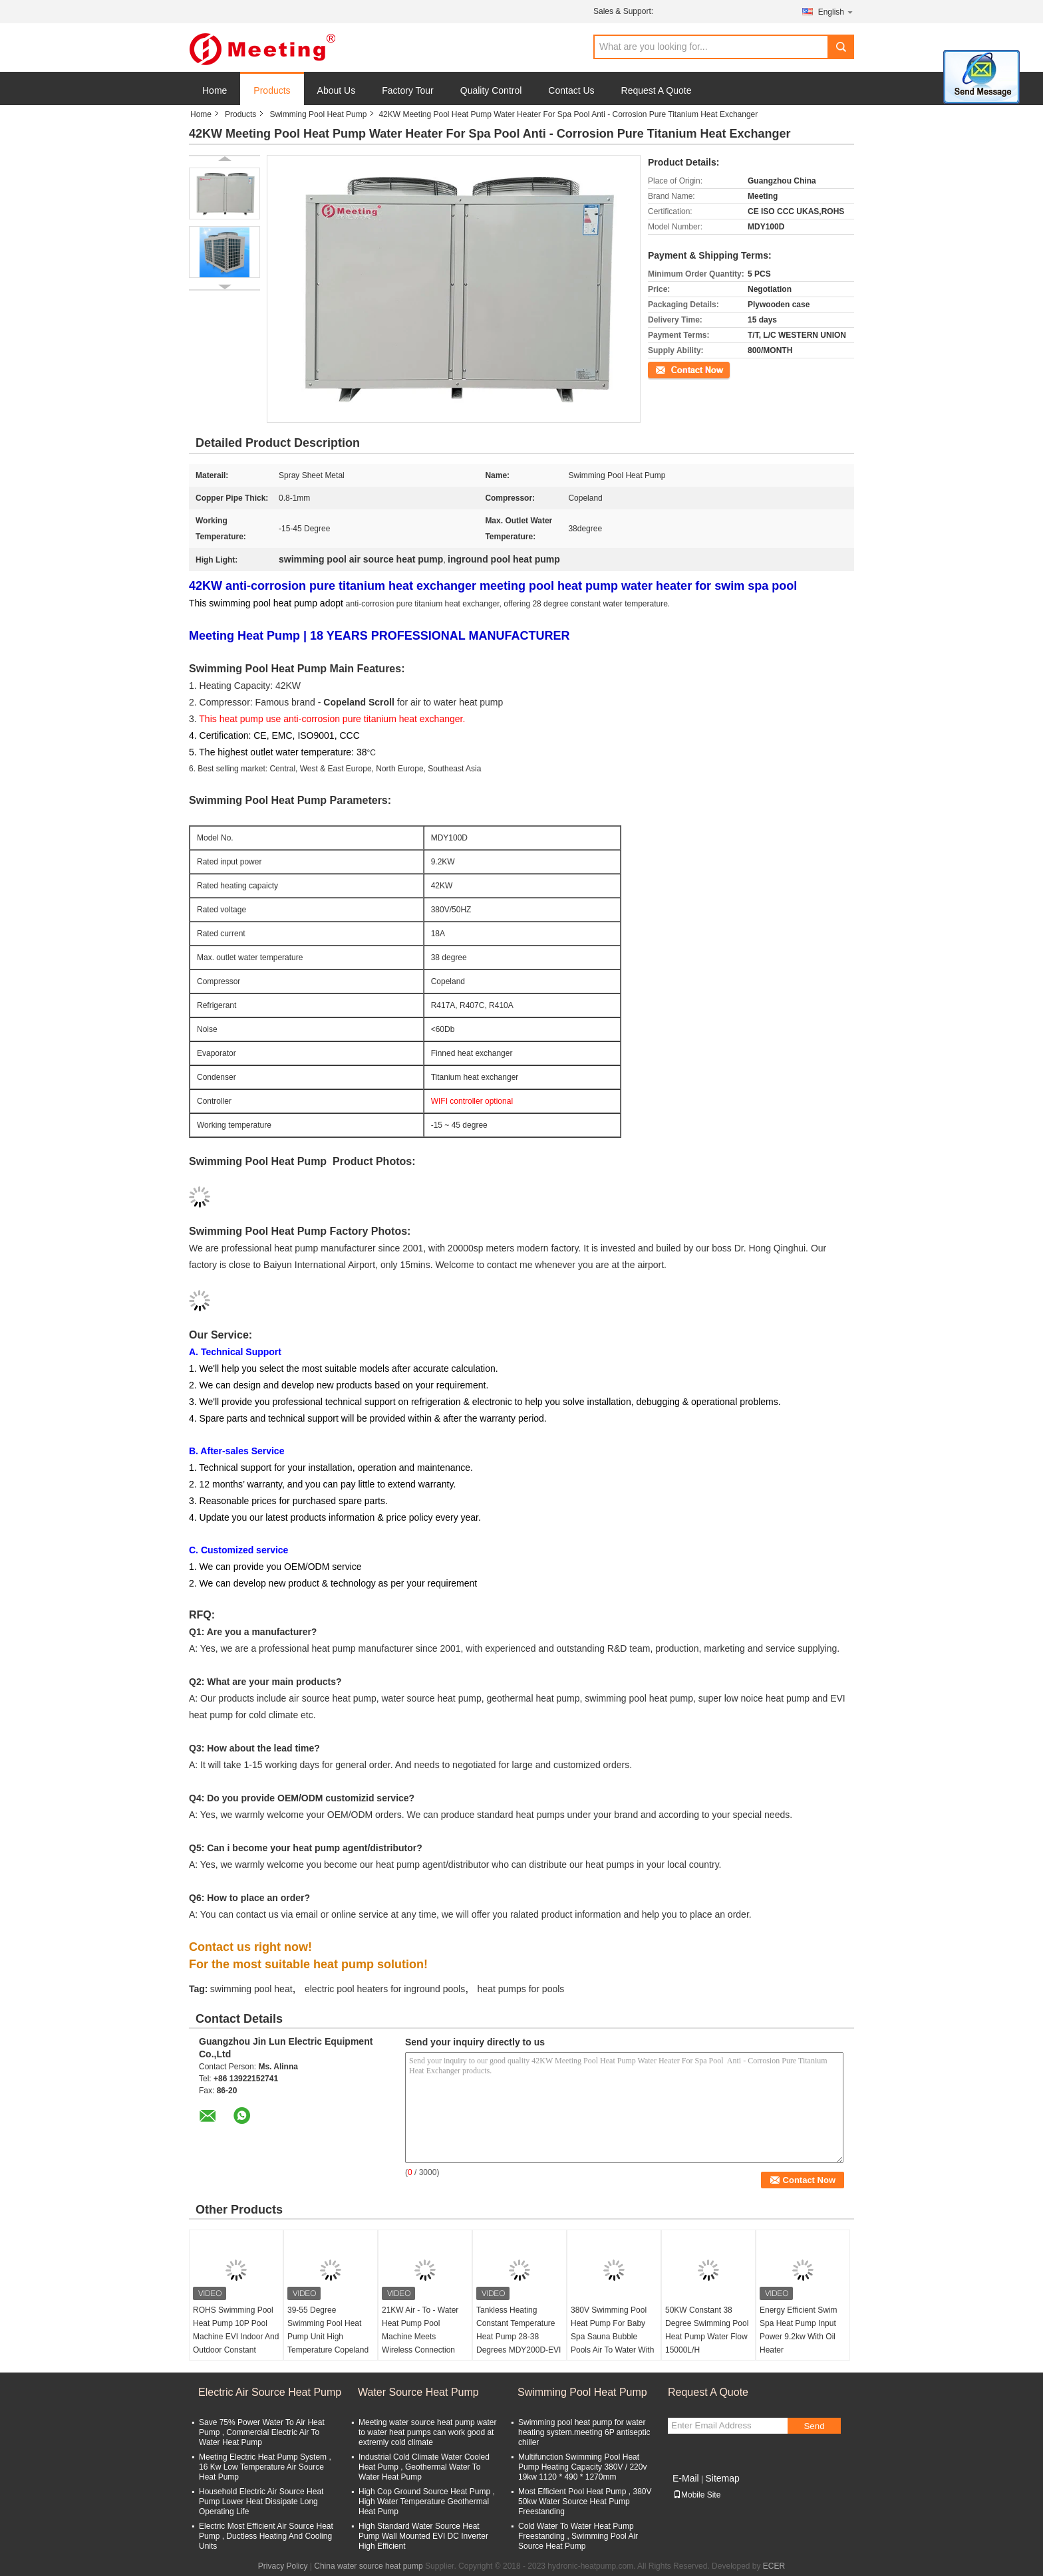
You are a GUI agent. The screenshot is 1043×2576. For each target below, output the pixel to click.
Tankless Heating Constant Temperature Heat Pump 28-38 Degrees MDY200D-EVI (518, 2330)
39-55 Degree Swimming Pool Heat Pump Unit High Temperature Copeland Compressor (328, 2336)
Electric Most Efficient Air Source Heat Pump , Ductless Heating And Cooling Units (266, 2536)
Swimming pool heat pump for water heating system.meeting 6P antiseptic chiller (584, 2432)
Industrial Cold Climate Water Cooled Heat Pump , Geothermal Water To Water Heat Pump (424, 2467)
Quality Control (491, 90)
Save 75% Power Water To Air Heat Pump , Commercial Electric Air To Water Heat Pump (262, 2432)
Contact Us (571, 90)
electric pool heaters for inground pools (385, 1989)
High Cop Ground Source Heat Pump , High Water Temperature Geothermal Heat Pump (427, 2501)
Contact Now (671, 369)
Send (814, 2426)
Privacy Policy (283, 2566)
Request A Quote (656, 90)
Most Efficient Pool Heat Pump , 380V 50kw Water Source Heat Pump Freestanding (585, 2501)
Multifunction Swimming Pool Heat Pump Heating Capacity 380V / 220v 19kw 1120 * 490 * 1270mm (582, 2467)
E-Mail (685, 2478)
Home (214, 90)
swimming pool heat (251, 1989)
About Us (336, 90)
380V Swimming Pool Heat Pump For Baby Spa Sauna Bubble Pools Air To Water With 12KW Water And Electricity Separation (612, 2343)
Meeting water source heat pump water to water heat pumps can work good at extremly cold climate (427, 2432)
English (836, 12)
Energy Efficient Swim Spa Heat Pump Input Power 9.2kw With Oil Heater (798, 2330)
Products (271, 90)
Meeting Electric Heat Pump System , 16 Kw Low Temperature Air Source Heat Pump (265, 2467)
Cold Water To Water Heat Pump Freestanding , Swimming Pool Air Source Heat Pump (578, 2536)
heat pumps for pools (521, 1989)
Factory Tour (408, 90)
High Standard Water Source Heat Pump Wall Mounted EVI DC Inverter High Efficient (423, 2536)
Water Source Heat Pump (418, 2392)
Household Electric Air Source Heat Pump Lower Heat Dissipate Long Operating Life (261, 2501)
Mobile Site (696, 2495)
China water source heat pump (368, 2566)
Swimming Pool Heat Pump (318, 114)
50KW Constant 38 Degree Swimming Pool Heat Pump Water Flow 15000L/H (706, 2330)
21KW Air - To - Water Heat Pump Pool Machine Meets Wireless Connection (420, 2330)
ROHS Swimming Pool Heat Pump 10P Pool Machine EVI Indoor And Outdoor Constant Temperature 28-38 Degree (236, 2343)
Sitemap (722, 2478)
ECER (774, 2566)
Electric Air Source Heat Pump (269, 2392)
